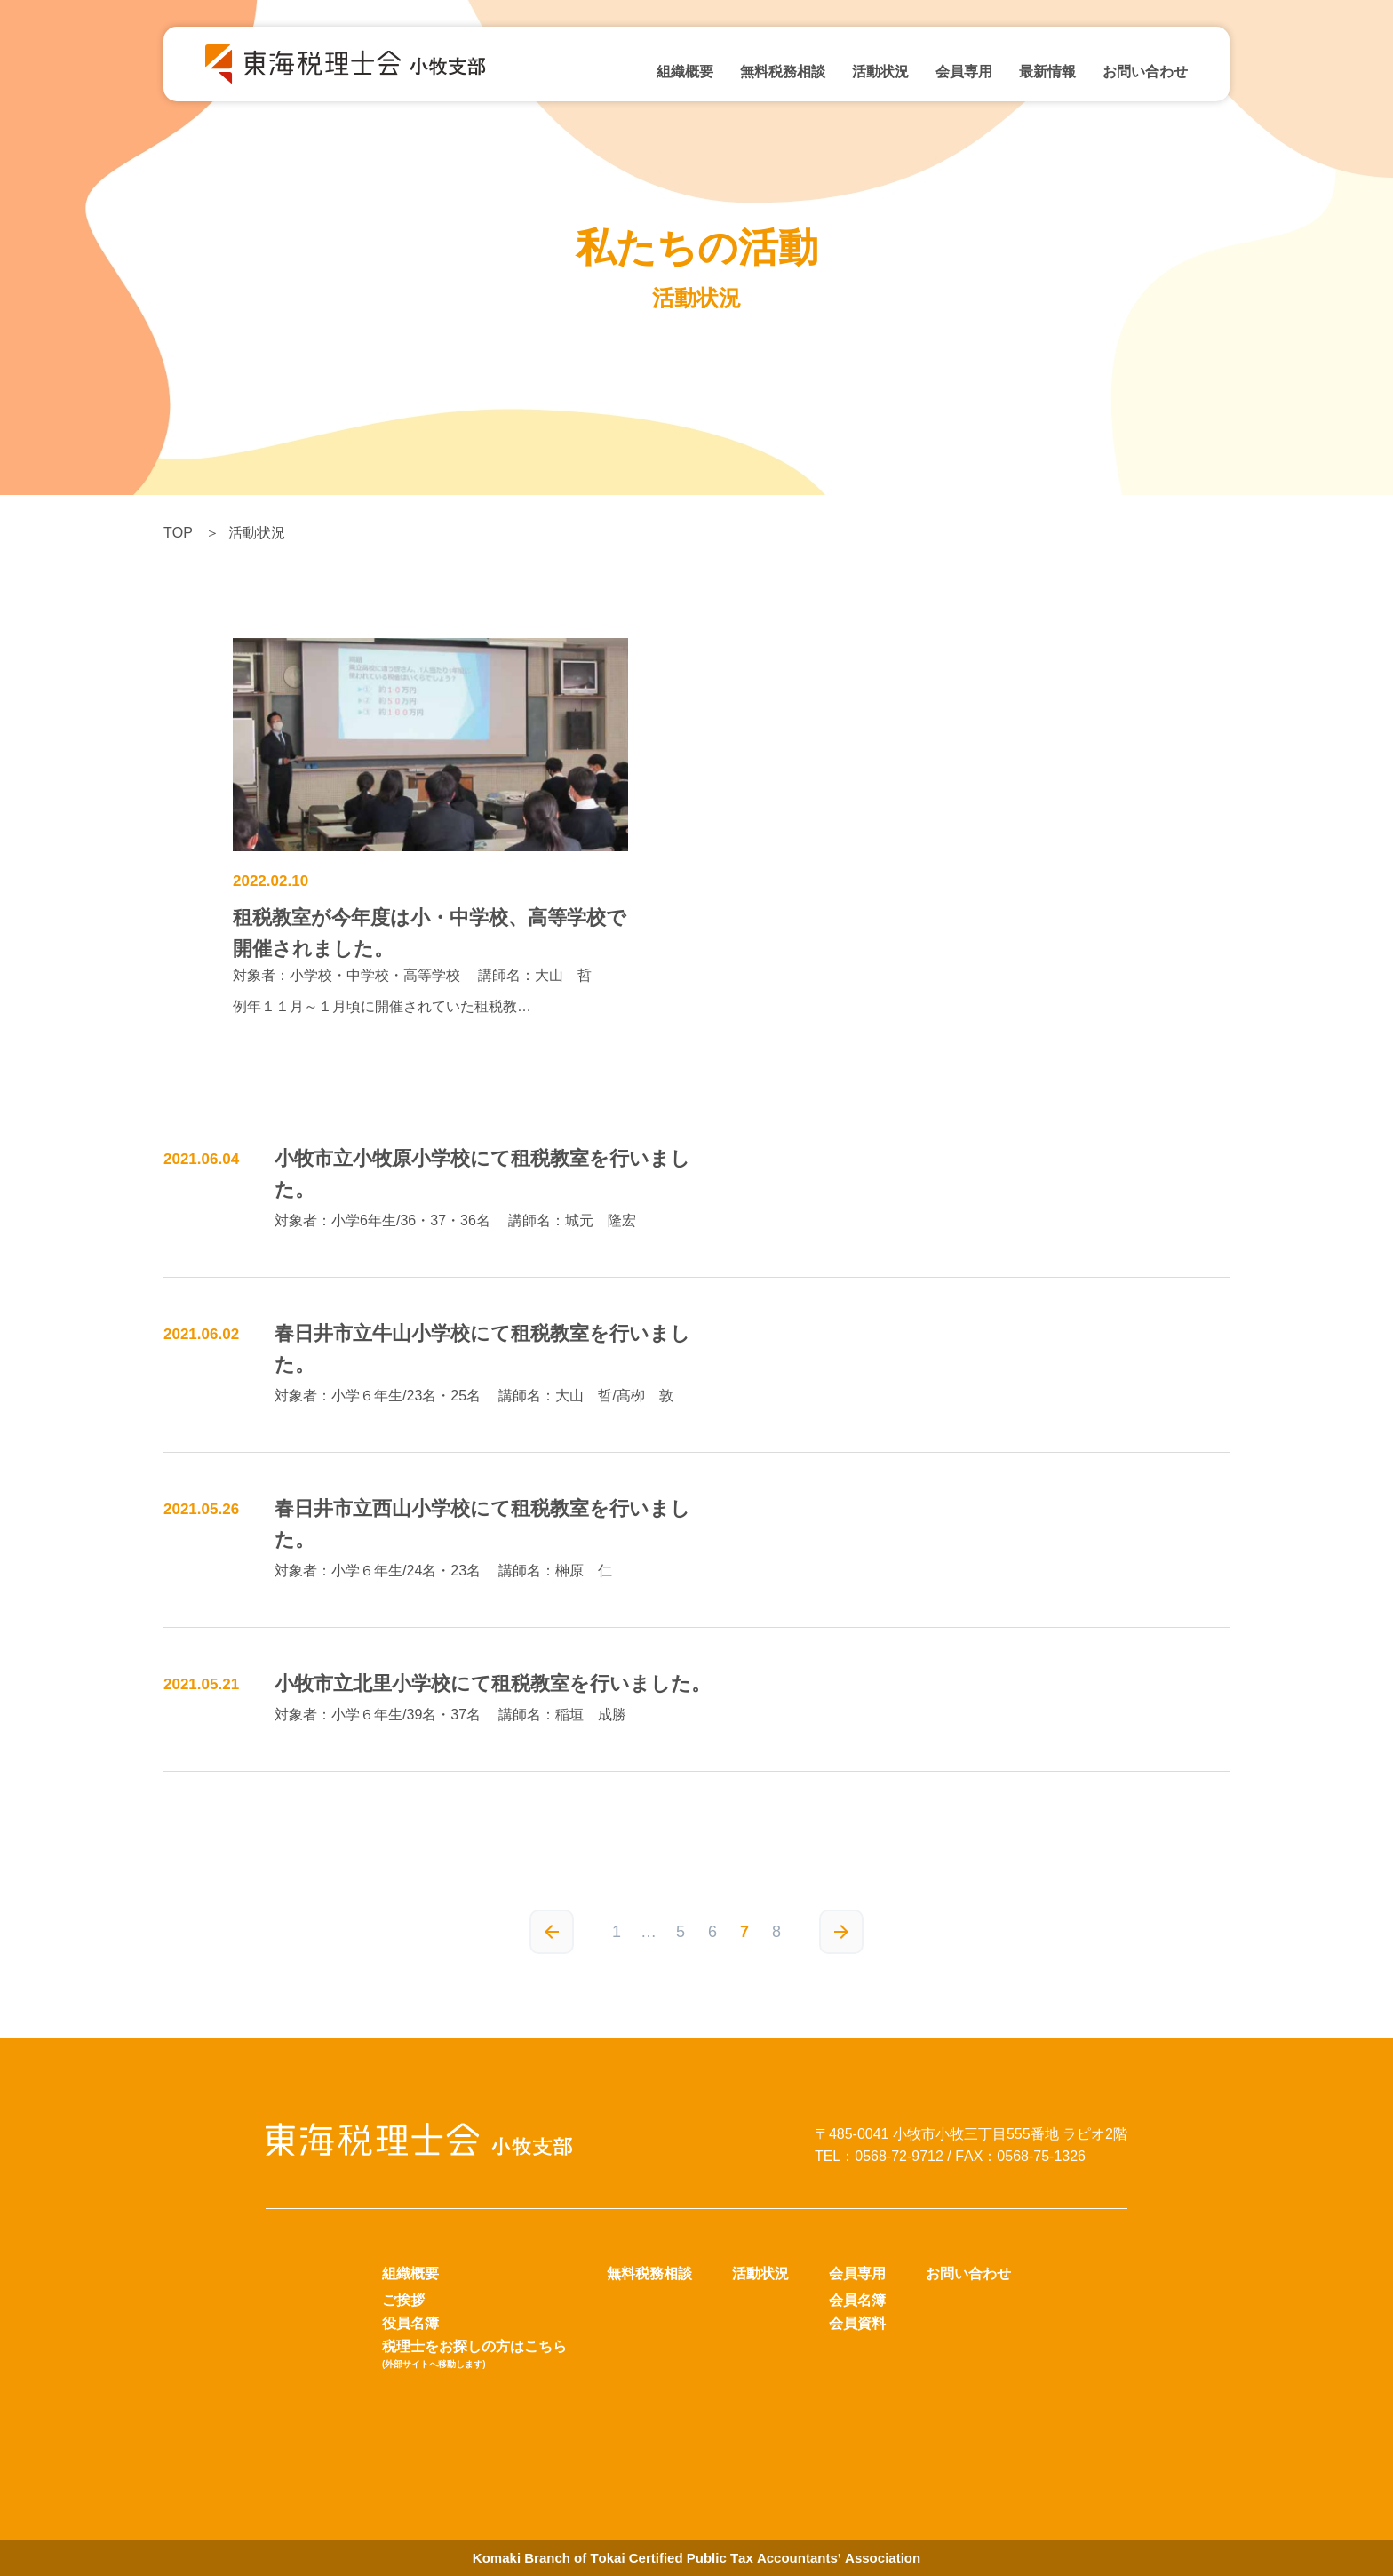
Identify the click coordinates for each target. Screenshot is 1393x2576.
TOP (178, 532)
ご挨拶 (403, 2300)
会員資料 (857, 2323)
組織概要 (685, 71)
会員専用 (963, 71)
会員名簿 (857, 2300)
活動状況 (880, 71)
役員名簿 (410, 2323)
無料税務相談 (782, 71)
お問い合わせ (1145, 71)
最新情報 (1047, 71)
